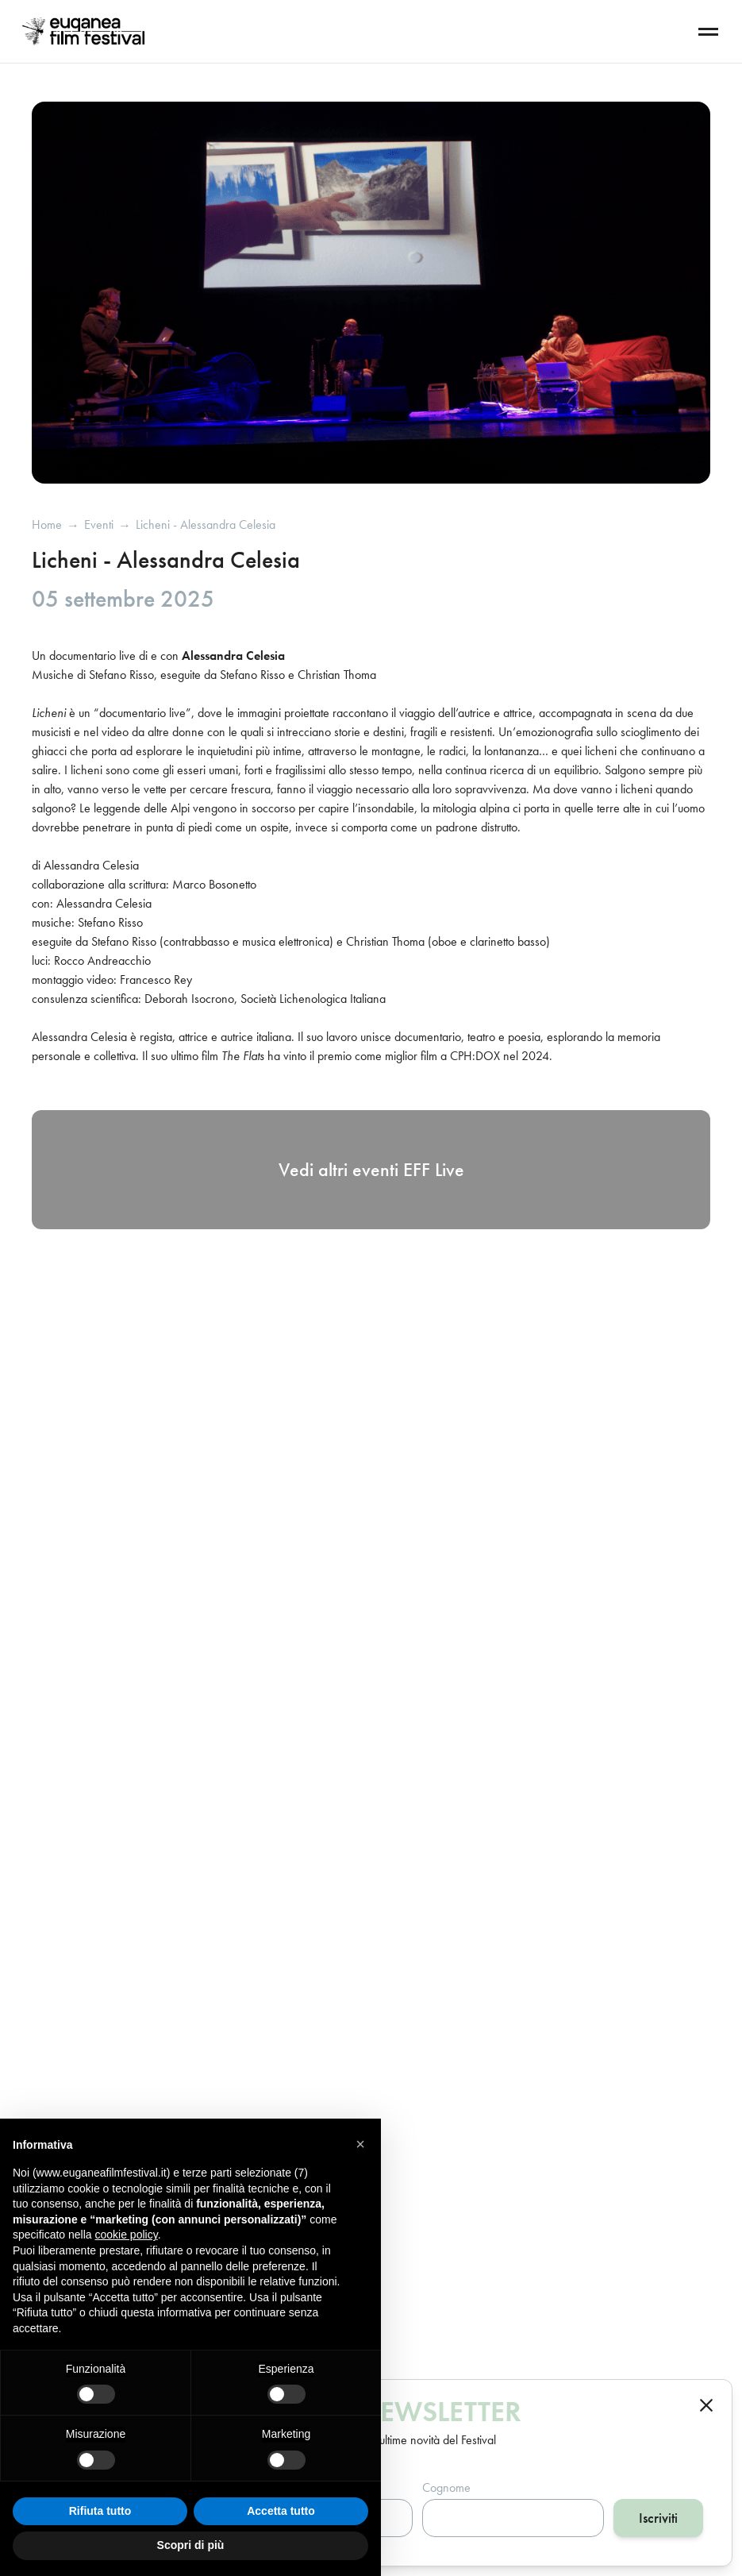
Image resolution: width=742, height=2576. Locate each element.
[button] (360, 2144)
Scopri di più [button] (191, 2545)
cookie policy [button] (126, 2234)
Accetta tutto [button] (281, 2511)
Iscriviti (658, 2518)
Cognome (446, 2487)
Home (47, 525)
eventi (98, 525)
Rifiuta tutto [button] (100, 2511)
